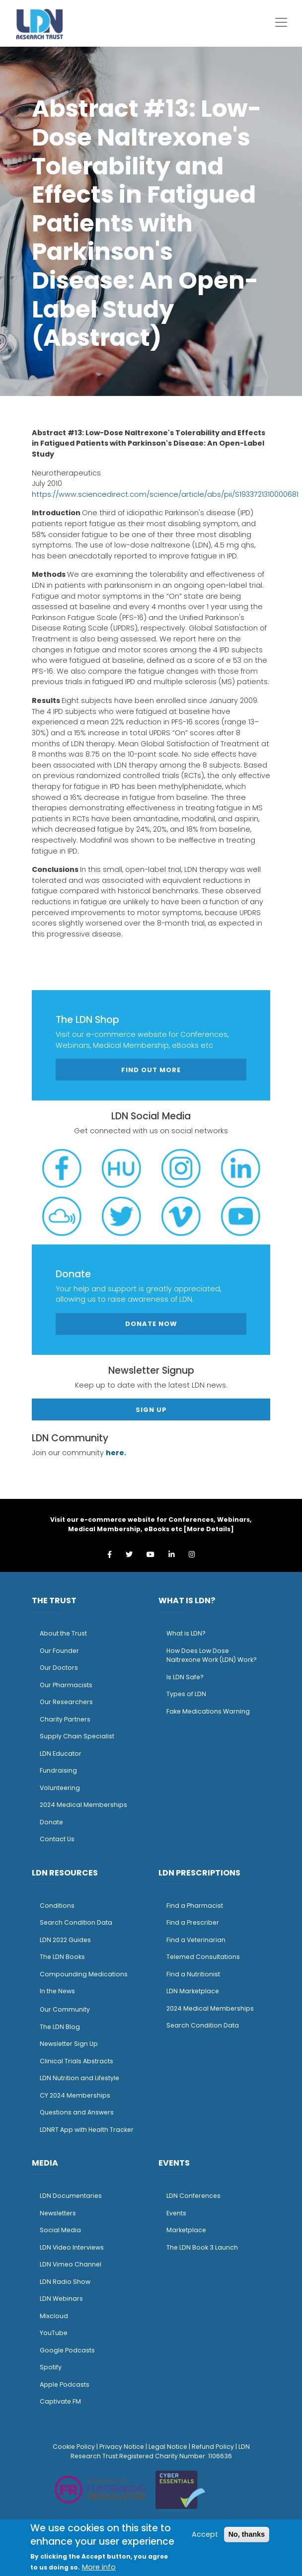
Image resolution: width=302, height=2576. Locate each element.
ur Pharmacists (68, 1685)
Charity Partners (65, 1719)
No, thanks (246, 2534)
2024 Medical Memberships (83, 1804)
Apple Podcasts (64, 2384)
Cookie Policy (74, 2446)
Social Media (60, 2230)
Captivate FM (60, 2401)
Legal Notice (168, 2446)
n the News (58, 1991)
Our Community (65, 2009)
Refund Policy (213, 2446)
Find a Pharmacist (194, 1905)
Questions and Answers (77, 2112)
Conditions (57, 1905)
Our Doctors (59, 1667)
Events (176, 2213)
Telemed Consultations (203, 1956)
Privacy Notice (121, 2446)
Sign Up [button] (151, 1409)
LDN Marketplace (192, 1991)
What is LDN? (186, 1633)
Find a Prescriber (192, 1922)
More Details (208, 1529)
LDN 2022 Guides (65, 1940)
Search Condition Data (76, 1922)
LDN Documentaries (71, 2195)
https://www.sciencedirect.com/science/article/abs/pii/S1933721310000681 (165, 494)
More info (99, 2567)
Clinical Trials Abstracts (76, 2061)
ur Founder (62, 1650)
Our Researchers (66, 1702)
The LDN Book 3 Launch (202, 2247)
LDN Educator (60, 1753)
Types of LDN (186, 1694)
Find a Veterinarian (196, 1940)
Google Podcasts (67, 2350)
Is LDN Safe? (185, 1677)
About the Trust (63, 1633)
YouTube (54, 2333)
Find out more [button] (151, 1070)
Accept (205, 2534)
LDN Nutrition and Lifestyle (79, 2078)
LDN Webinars (61, 2298)
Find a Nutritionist (193, 1974)
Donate (51, 1822)
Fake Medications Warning (208, 1711)
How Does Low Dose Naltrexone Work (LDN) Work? (211, 1655)
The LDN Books (62, 1956)
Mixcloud (54, 2316)
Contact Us (57, 1839)
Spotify (51, 2367)
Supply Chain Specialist (77, 1736)
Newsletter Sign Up (69, 2043)
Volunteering (60, 1788)
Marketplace (186, 2230)
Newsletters (58, 2213)
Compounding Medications (84, 1974)
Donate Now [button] (151, 1323)
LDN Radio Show (65, 2281)
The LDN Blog (60, 2027)
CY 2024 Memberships (75, 2095)
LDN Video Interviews (72, 2247)
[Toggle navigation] (281, 22)
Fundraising (58, 1770)
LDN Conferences (193, 2195)
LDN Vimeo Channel (70, 2264)
